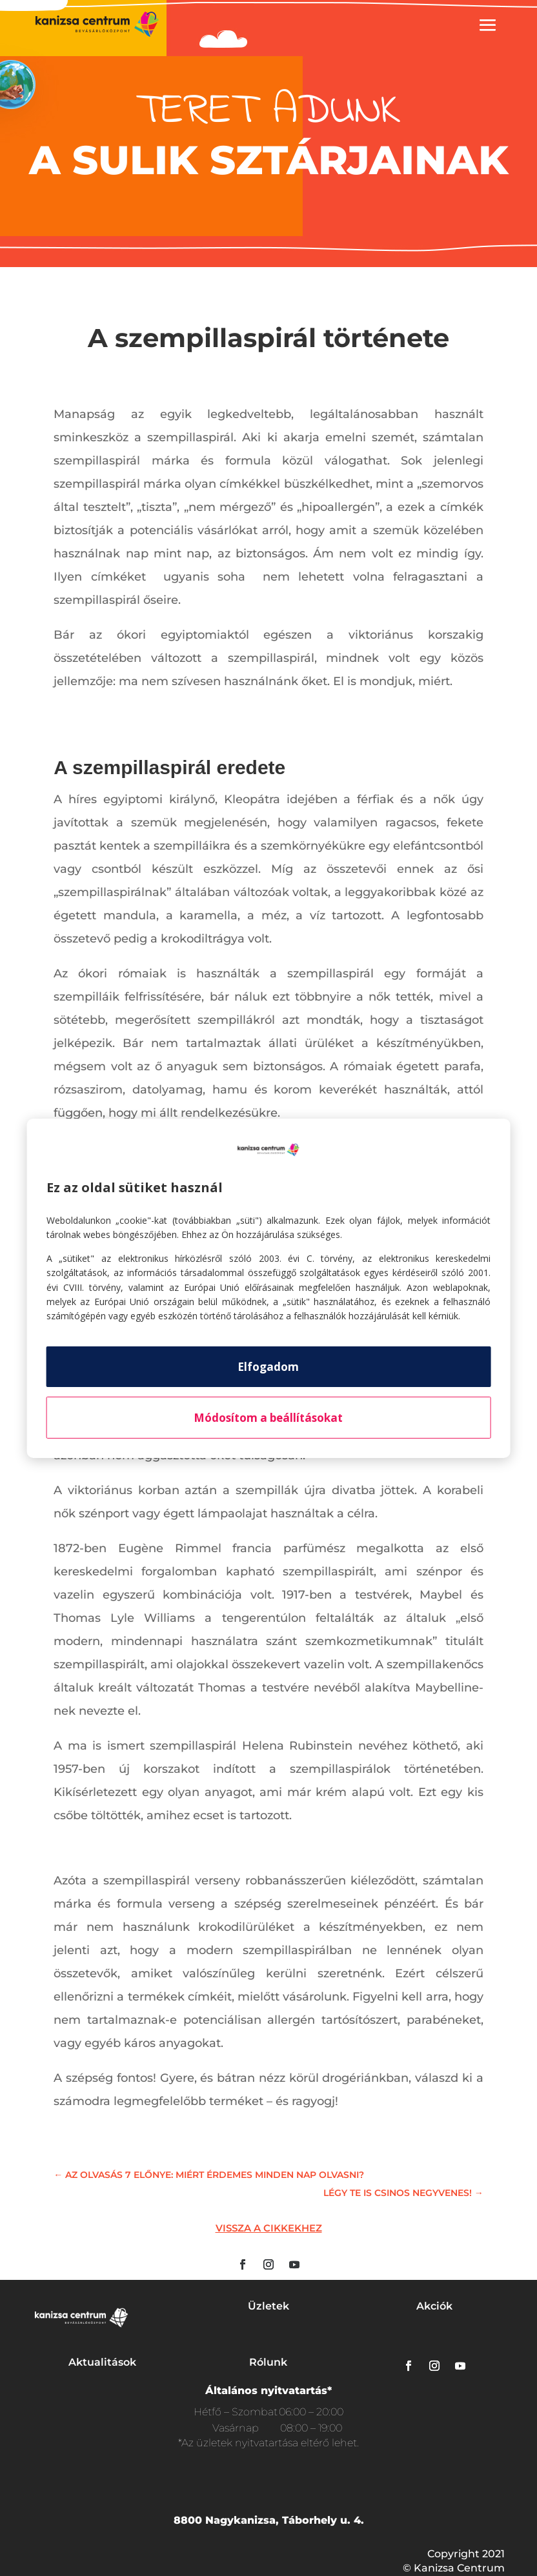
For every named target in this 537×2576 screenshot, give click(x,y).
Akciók (434, 2306)
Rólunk (268, 2362)
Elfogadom (268, 1366)
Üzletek (268, 2306)
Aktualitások (102, 2362)
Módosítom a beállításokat (268, 1417)
